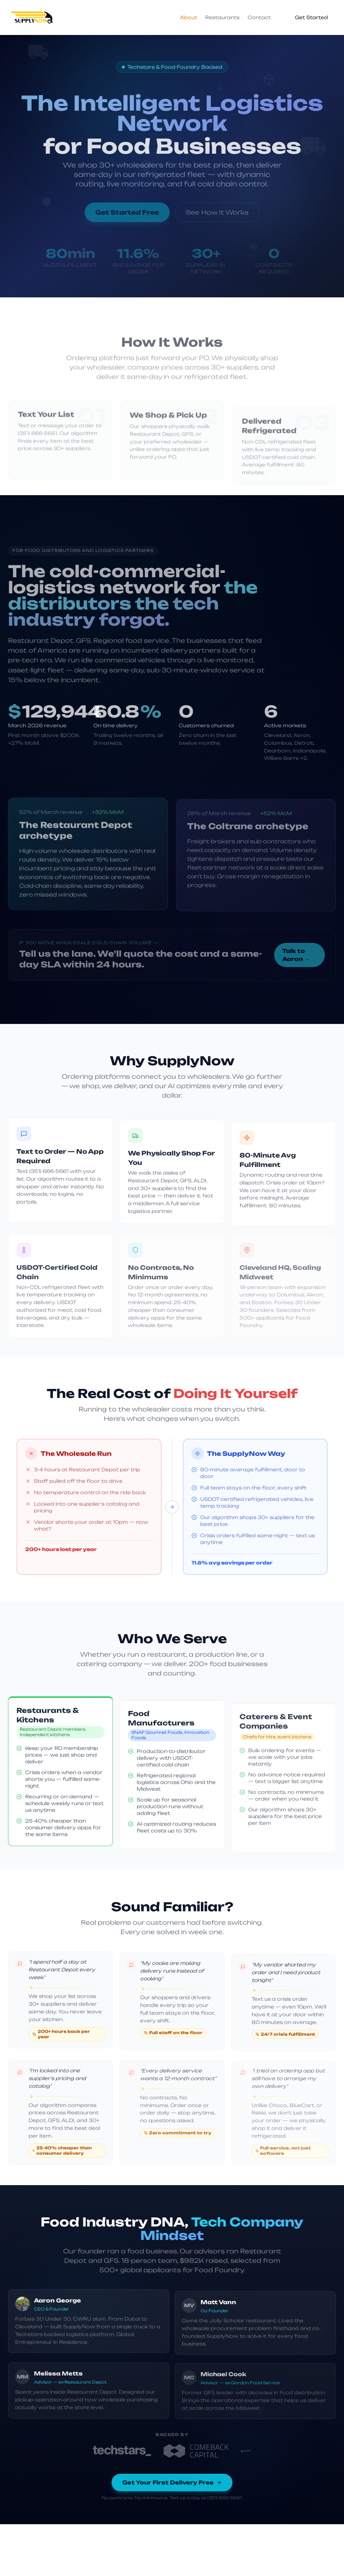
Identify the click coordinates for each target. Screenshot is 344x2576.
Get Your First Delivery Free (172, 2485)
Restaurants (222, 17)
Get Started (311, 17)
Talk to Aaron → (296, 955)
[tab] (188, 17)
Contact (259, 17)
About (188, 17)
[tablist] (225, 17)
